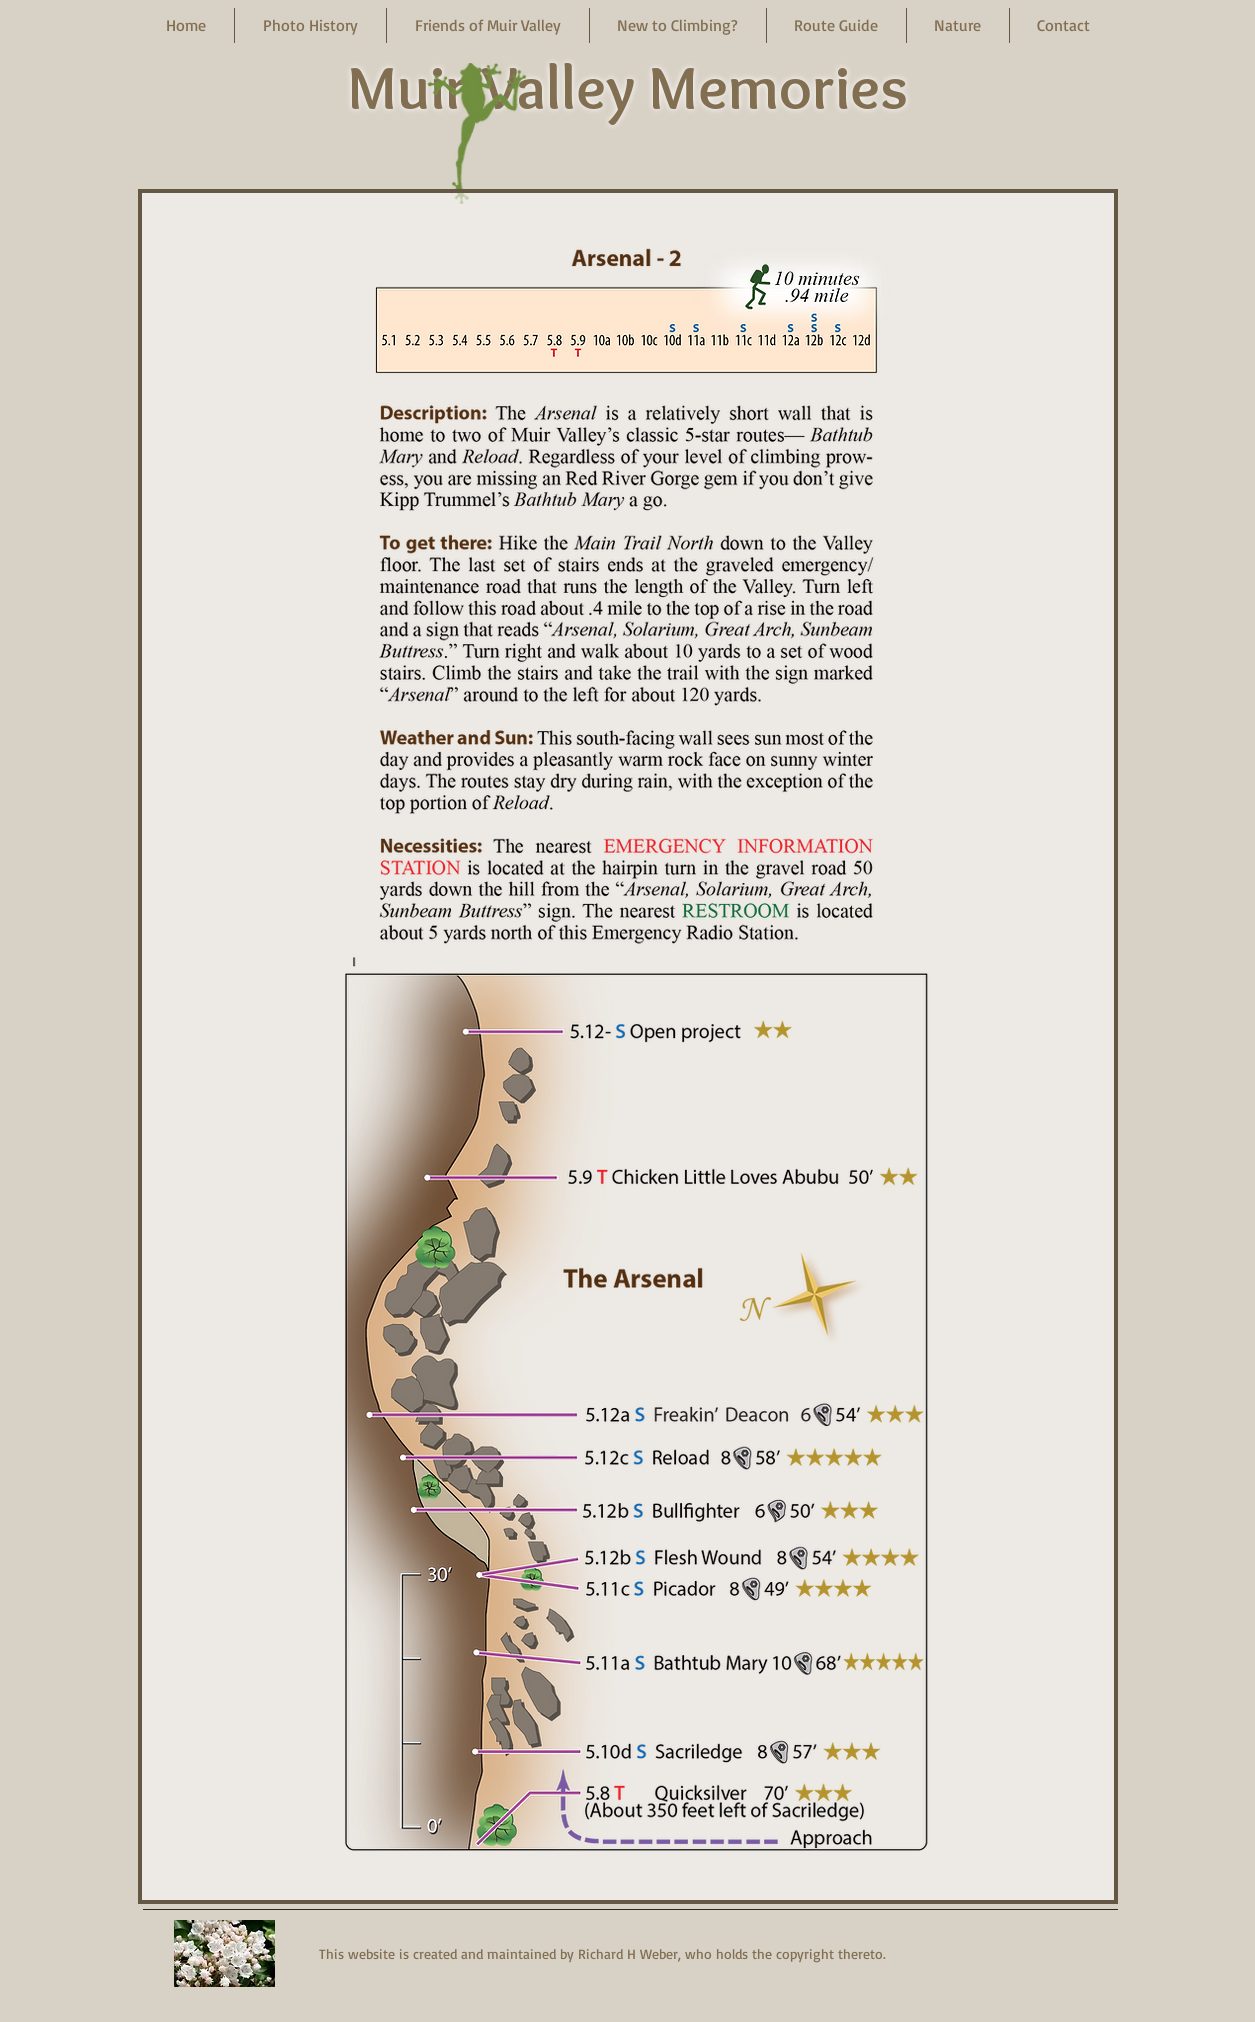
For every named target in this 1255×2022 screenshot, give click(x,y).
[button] (310, 25)
